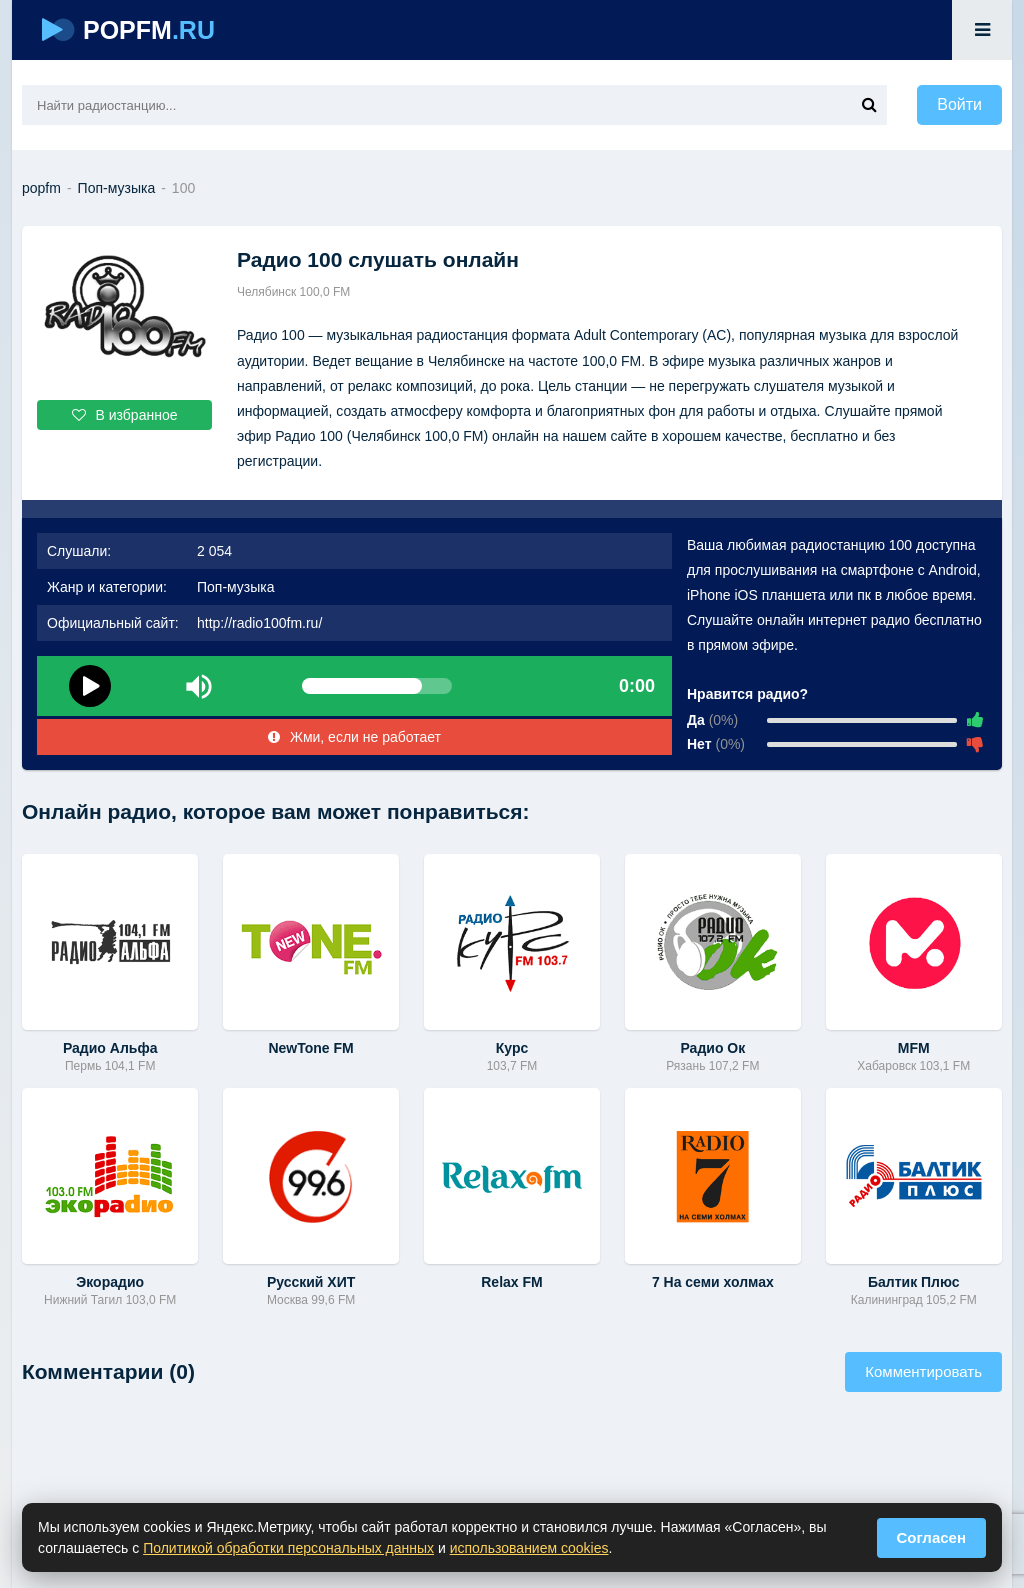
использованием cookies (529, 1548)
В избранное (125, 415)
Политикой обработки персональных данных (288, 1548)
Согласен (932, 1537)
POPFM (128, 30)
